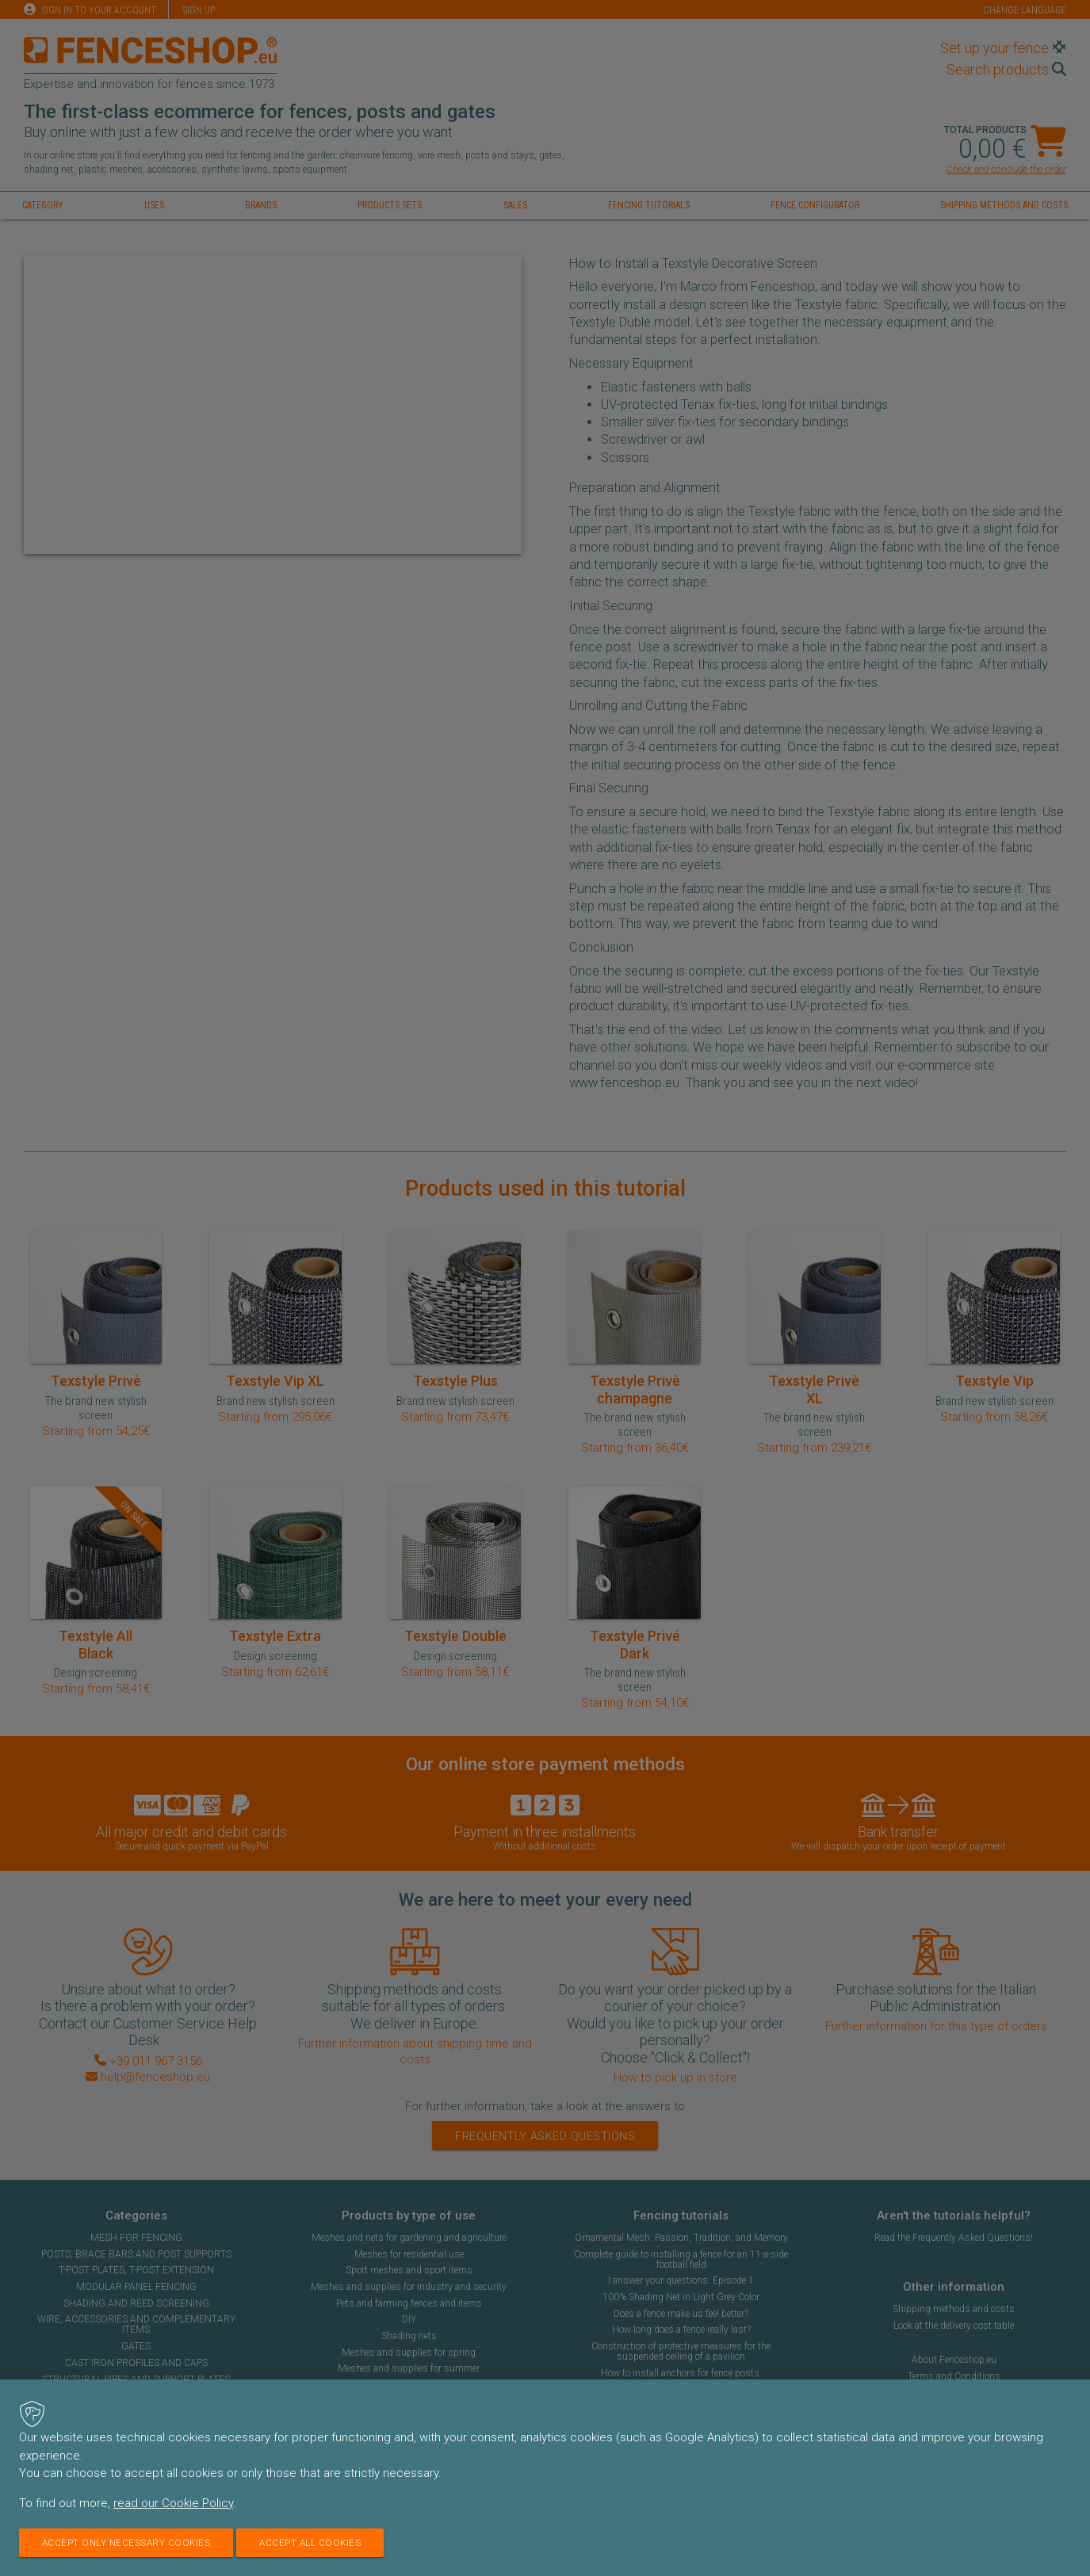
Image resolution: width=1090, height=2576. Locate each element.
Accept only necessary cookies (129, 2542)
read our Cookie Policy (173, 2503)
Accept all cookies (318, 2542)
